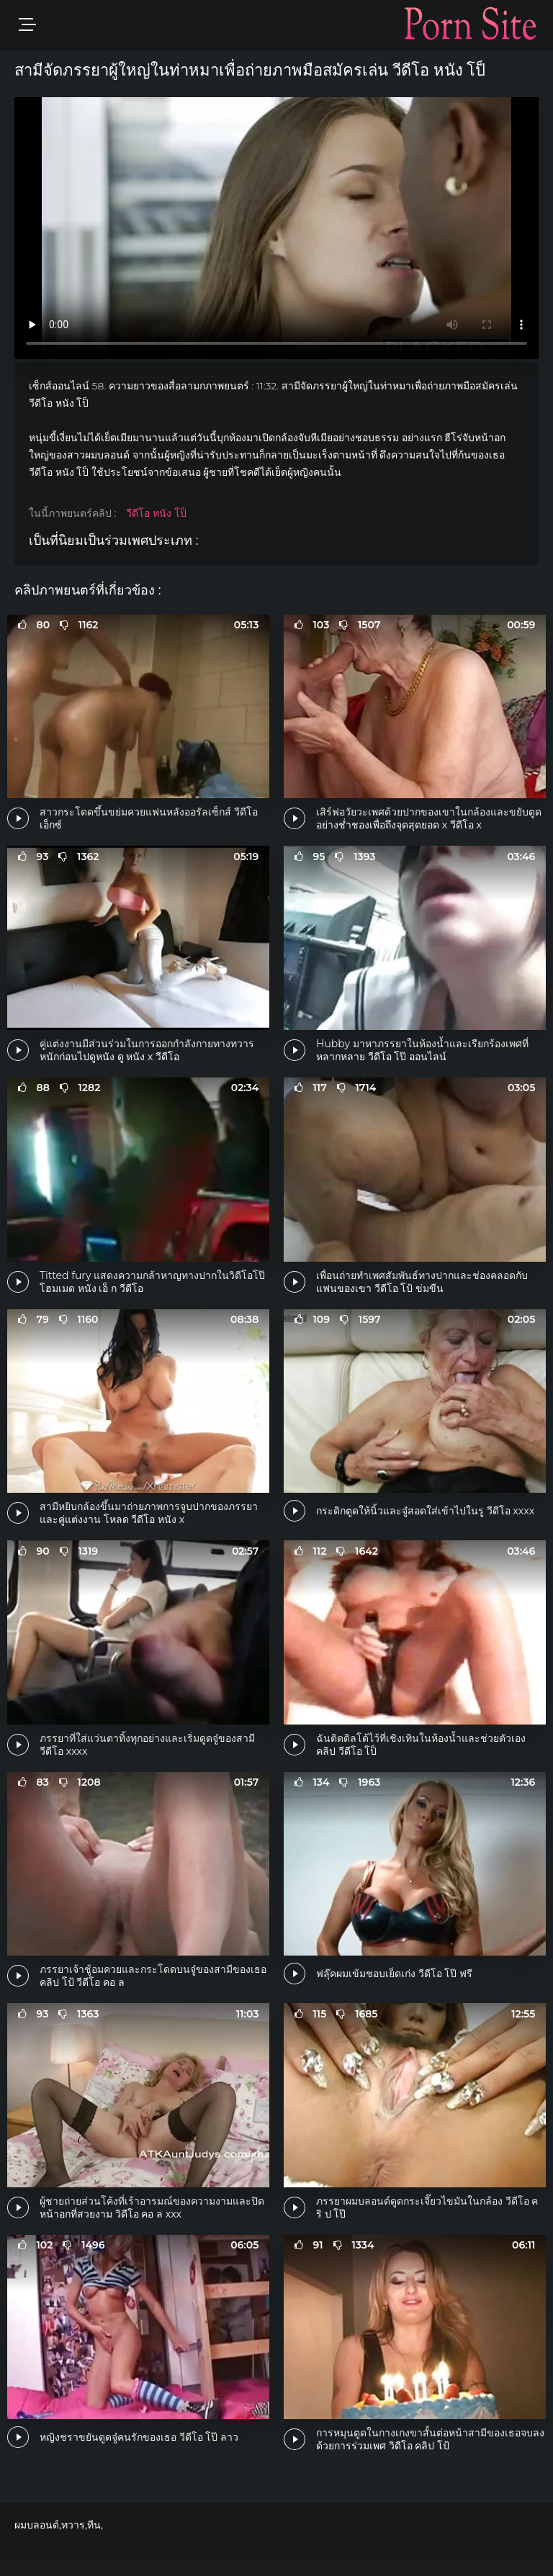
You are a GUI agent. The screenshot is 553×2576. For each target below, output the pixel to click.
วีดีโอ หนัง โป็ (156, 513)
